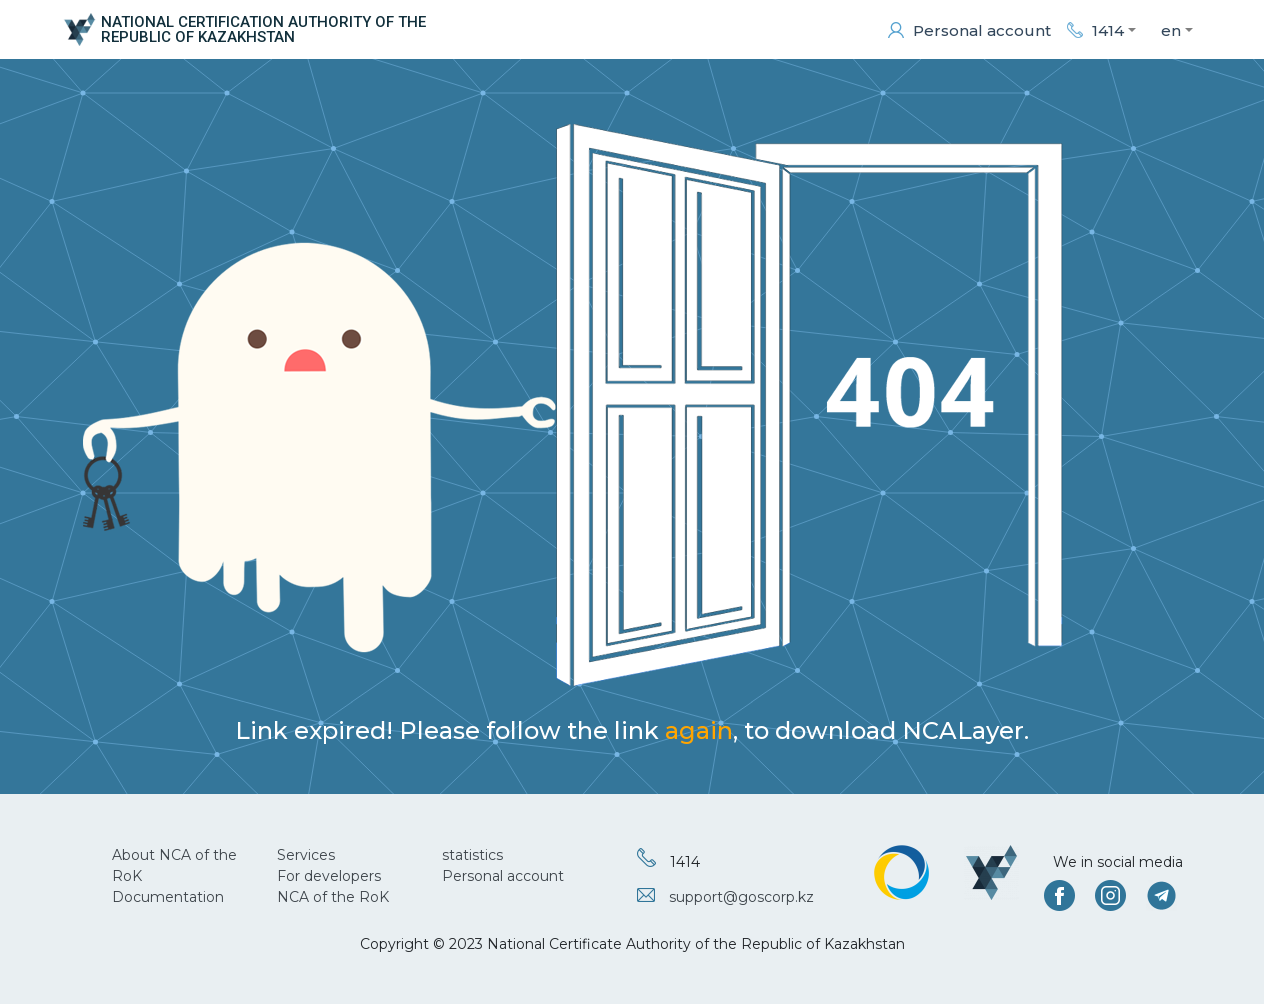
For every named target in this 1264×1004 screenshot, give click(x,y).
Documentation (168, 897)
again (699, 730)
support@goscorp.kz (741, 897)
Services (306, 855)
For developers (329, 876)
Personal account (503, 876)
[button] (1101, 30)
